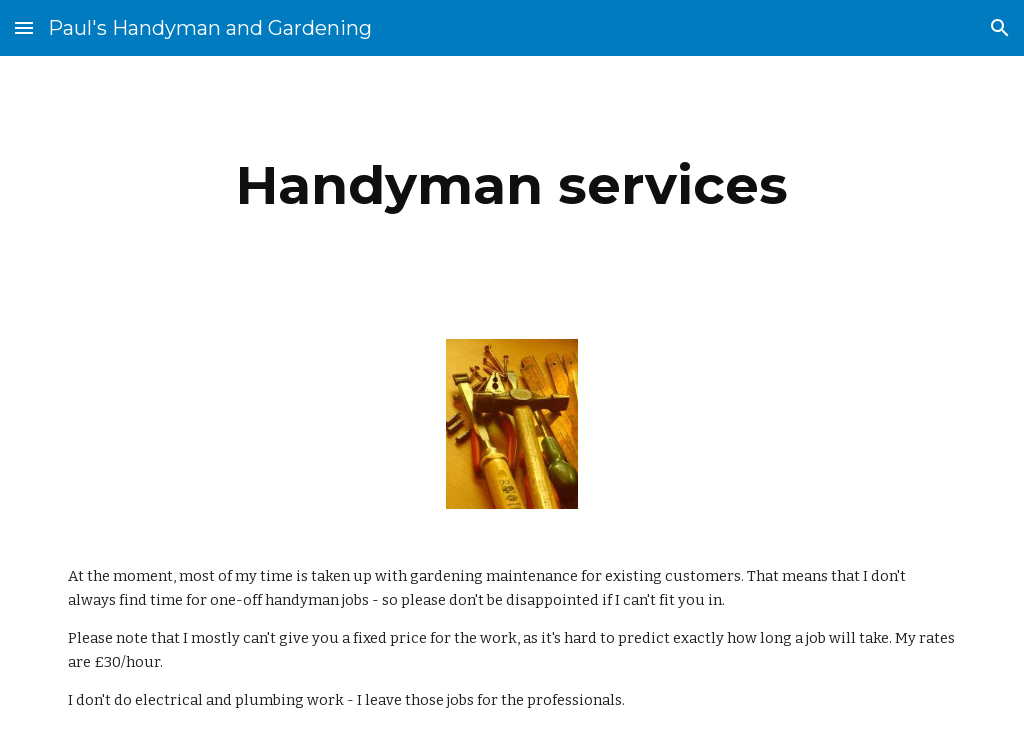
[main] (512, 185)
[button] (24, 27)
